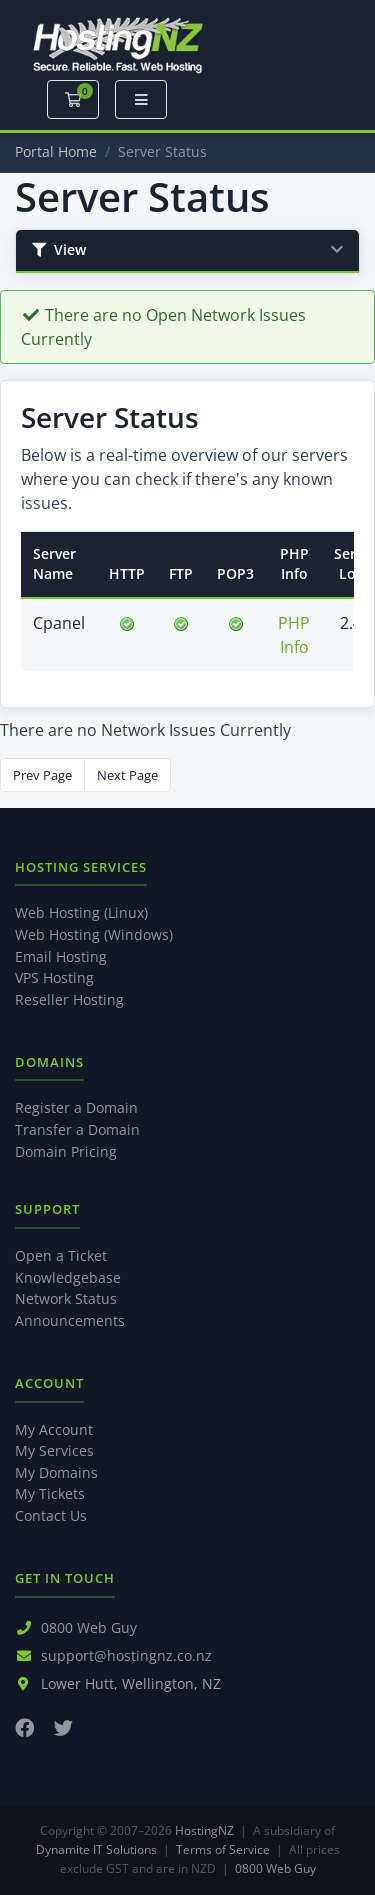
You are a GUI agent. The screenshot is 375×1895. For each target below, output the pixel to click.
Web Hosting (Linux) (81, 912)
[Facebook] (24, 1727)
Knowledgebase (68, 1277)
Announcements (70, 1320)
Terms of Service (223, 1849)
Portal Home (56, 151)
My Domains (56, 1472)
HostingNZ (204, 1830)
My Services (54, 1450)
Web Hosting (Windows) (94, 934)
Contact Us (51, 1515)
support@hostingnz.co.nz (126, 1655)
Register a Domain (76, 1107)
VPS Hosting (54, 977)
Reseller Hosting (69, 999)
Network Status (66, 1298)
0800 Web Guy (89, 1627)
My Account (54, 1429)
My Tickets (50, 1493)
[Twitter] (63, 1727)
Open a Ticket (61, 1255)
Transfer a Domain (77, 1129)
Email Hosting (61, 956)
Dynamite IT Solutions (96, 1849)
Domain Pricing (66, 1151)
